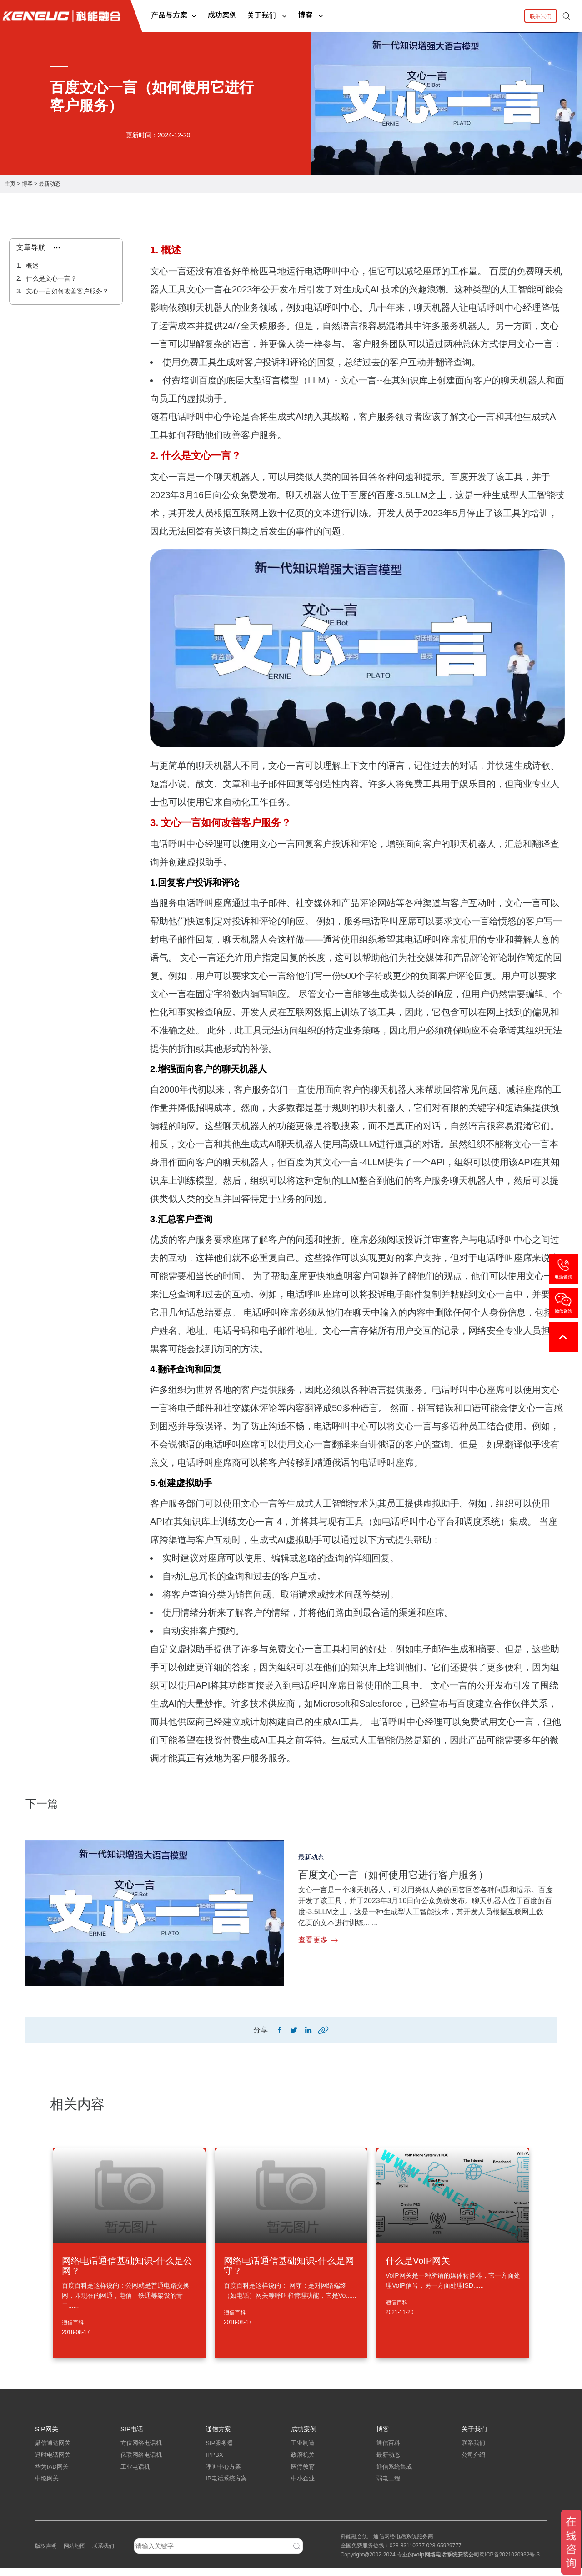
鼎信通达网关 (52, 2450)
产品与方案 (174, 14)
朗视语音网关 (52, 2509)
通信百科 (73, 2324)
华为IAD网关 (52, 2474)
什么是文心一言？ (50, 278)
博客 (311, 14)
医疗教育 (303, 2474)
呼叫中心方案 (223, 2474)
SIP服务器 (219, 2450)
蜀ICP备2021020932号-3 (509, 2562)
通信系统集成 (394, 2474)
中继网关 (47, 2486)
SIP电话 (132, 2431)
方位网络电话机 (141, 2450)
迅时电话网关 (52, 2462)
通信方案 (218, 2431)
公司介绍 (473, 2462)
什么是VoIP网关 (418, 2263)
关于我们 (267, 14)
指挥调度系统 (223, 2498)
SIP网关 (46, 2431)
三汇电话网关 (52, 2498)
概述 (31, 265)
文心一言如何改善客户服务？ (66, 291)
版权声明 (46, 2554)
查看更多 (318, 1940)
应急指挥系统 (223, 2509)
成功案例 (222, 14)
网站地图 (74, 2554)
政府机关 (303, 2462)
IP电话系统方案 (226, 2486)
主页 (10, 184)
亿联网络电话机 (141, 2462)
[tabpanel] (291, 103)
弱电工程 (388, 2486)
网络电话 (436, 2562)
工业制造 (303, 2450)
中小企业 (303, 2486)
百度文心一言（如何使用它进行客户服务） (410, 1874)
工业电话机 (135, 2474)
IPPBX (214, 2462)
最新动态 (49, 184)
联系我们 (541, 16)
